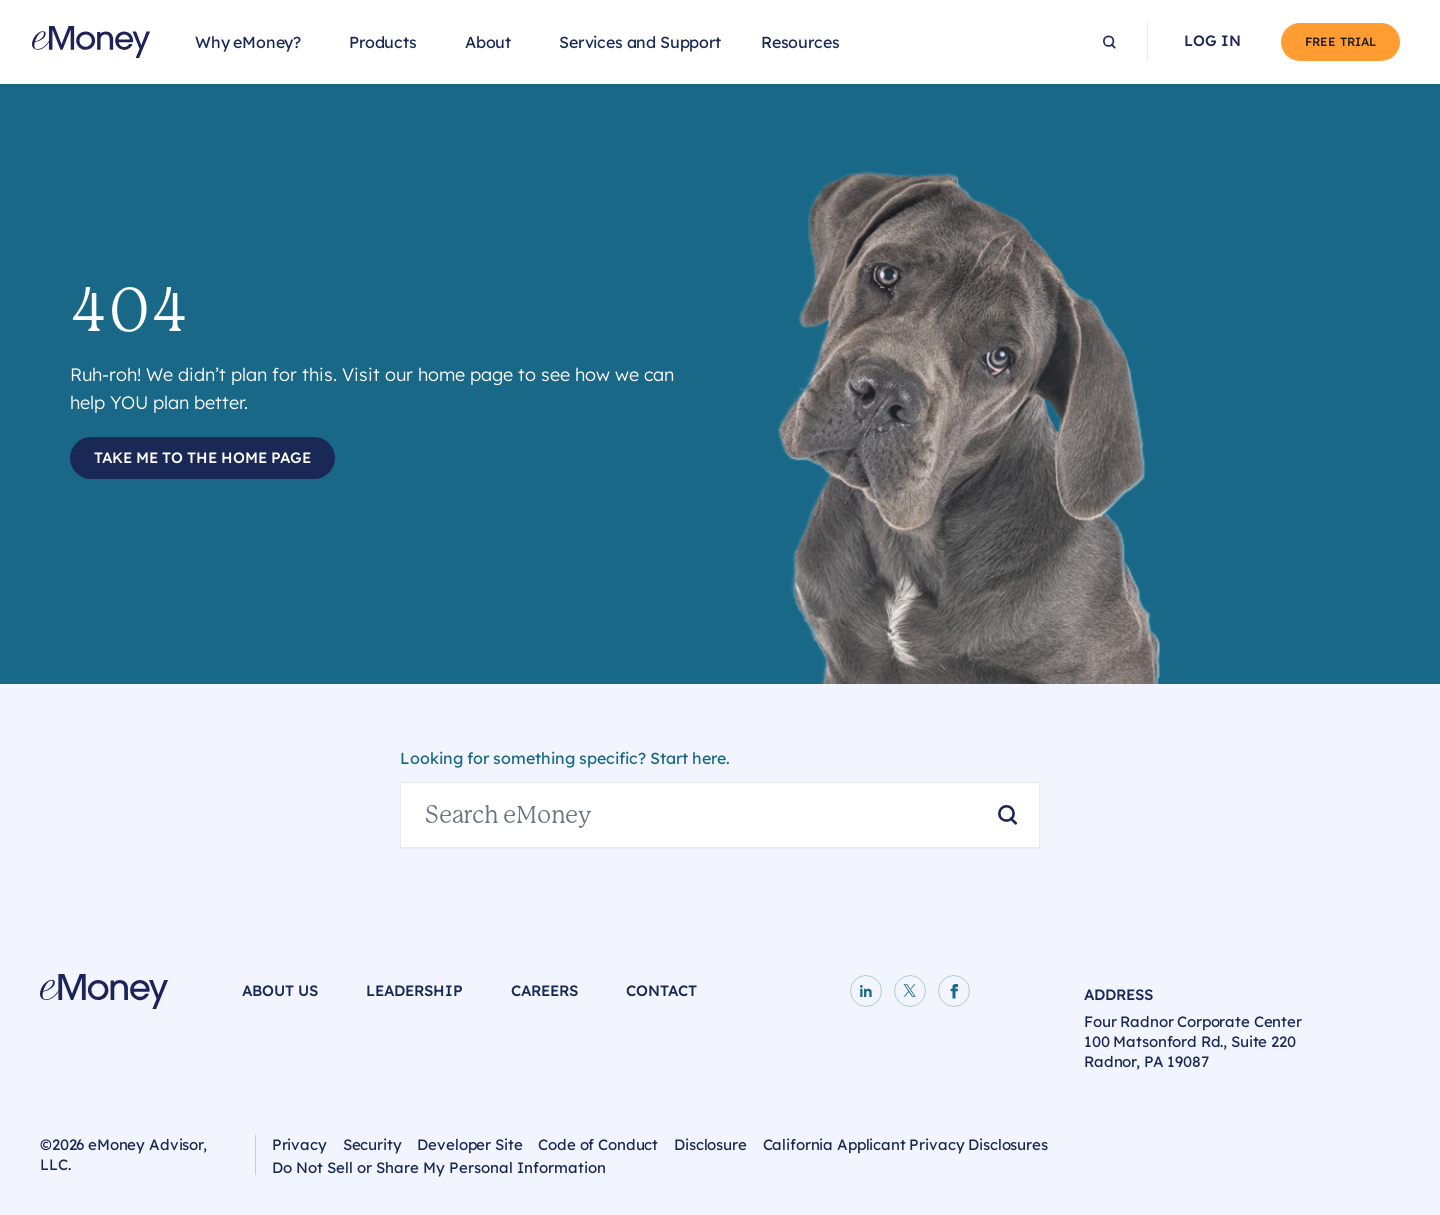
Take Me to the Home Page (202, 457)
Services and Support (640, 42)
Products (383, 42)
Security (372, 1144)
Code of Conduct (598, 1144)
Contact (661, 990)
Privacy (299, 1144)
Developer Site (469, 1144)
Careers (544, 990)
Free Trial (1340, 41)
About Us (280, 990)
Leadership (414, 990)
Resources (800, 42)
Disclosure (710, 1144)
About (488, 42)
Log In (1212, 41)
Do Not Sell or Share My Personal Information (439, 1170)
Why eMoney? (248, 42)
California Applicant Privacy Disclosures (905, 1144)
